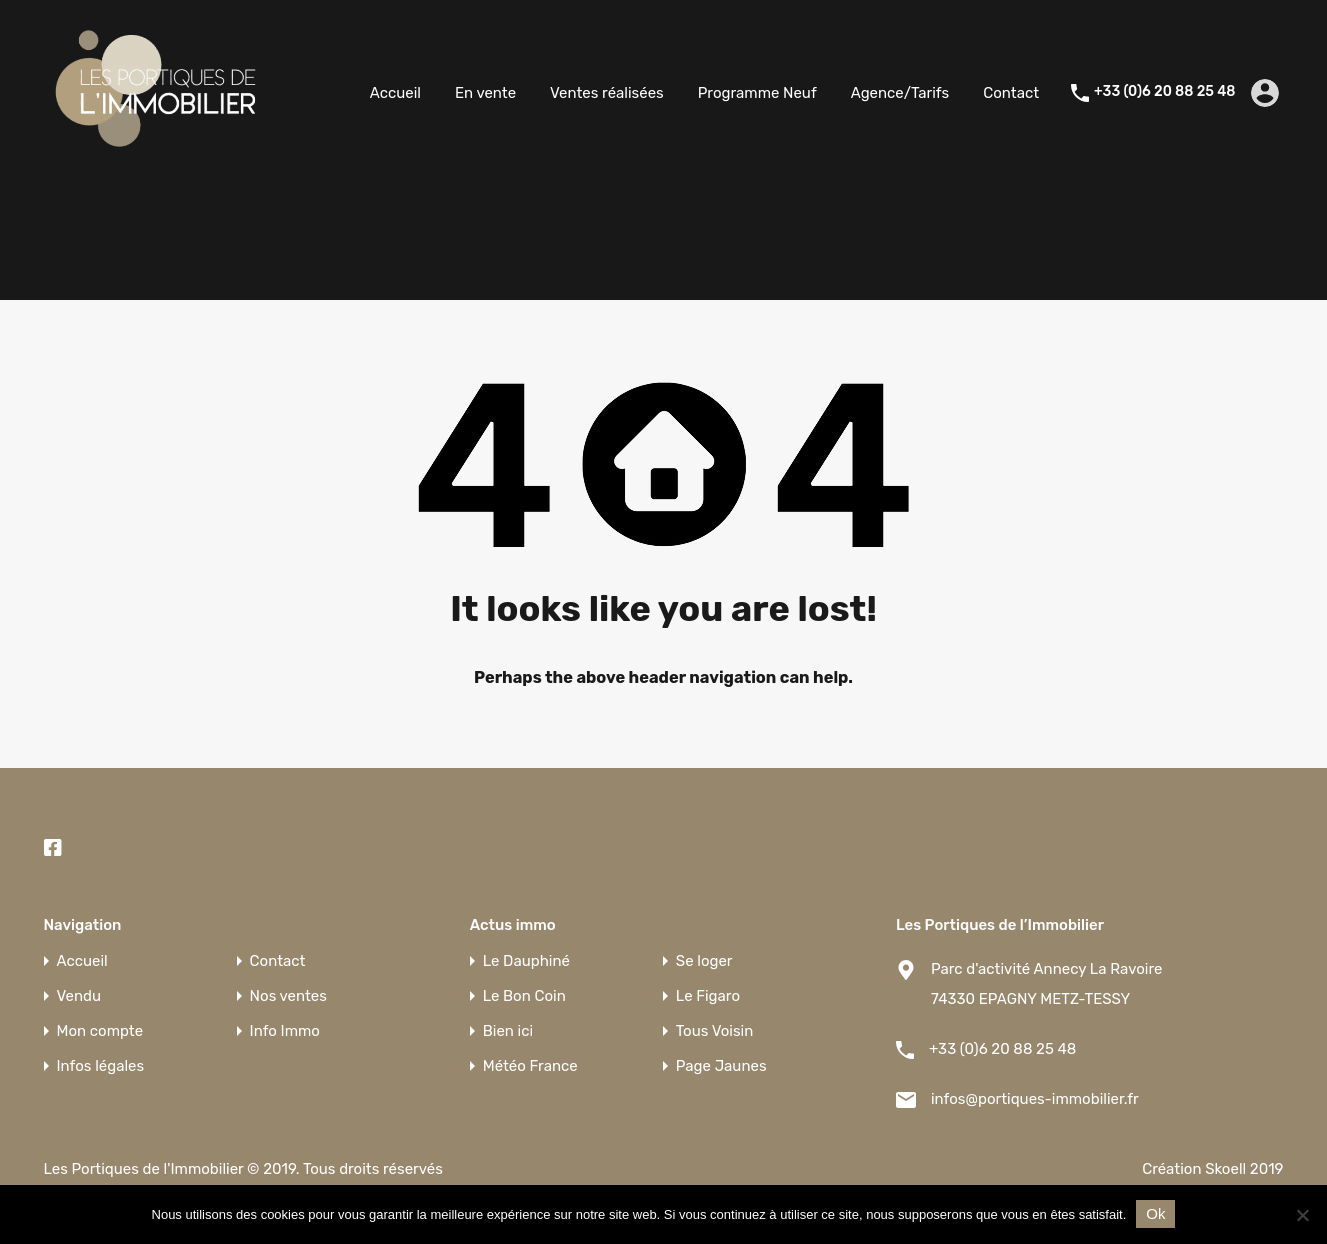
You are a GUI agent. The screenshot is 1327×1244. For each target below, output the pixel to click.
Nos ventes (288, 996)
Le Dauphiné (526, 961)
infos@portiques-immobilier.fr (1035, 1099)
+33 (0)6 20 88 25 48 (1164, 92)
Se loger (704, 961)
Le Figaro (708, 996)
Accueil (395, 93)
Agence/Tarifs (900, 93)
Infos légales (101, 1066)
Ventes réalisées (607, 93)
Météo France (530, 1066)
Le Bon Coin (524, 996)
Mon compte (100, 1031)
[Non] (1302, 1216)
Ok (1155, 1213)
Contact (1011, 93)
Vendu (79, 996)
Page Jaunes (721, 1066)
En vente (485, 93)
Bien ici (508, 1031)
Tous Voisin (714, 1031)
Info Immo (285, 1031)
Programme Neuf (757, 93)
